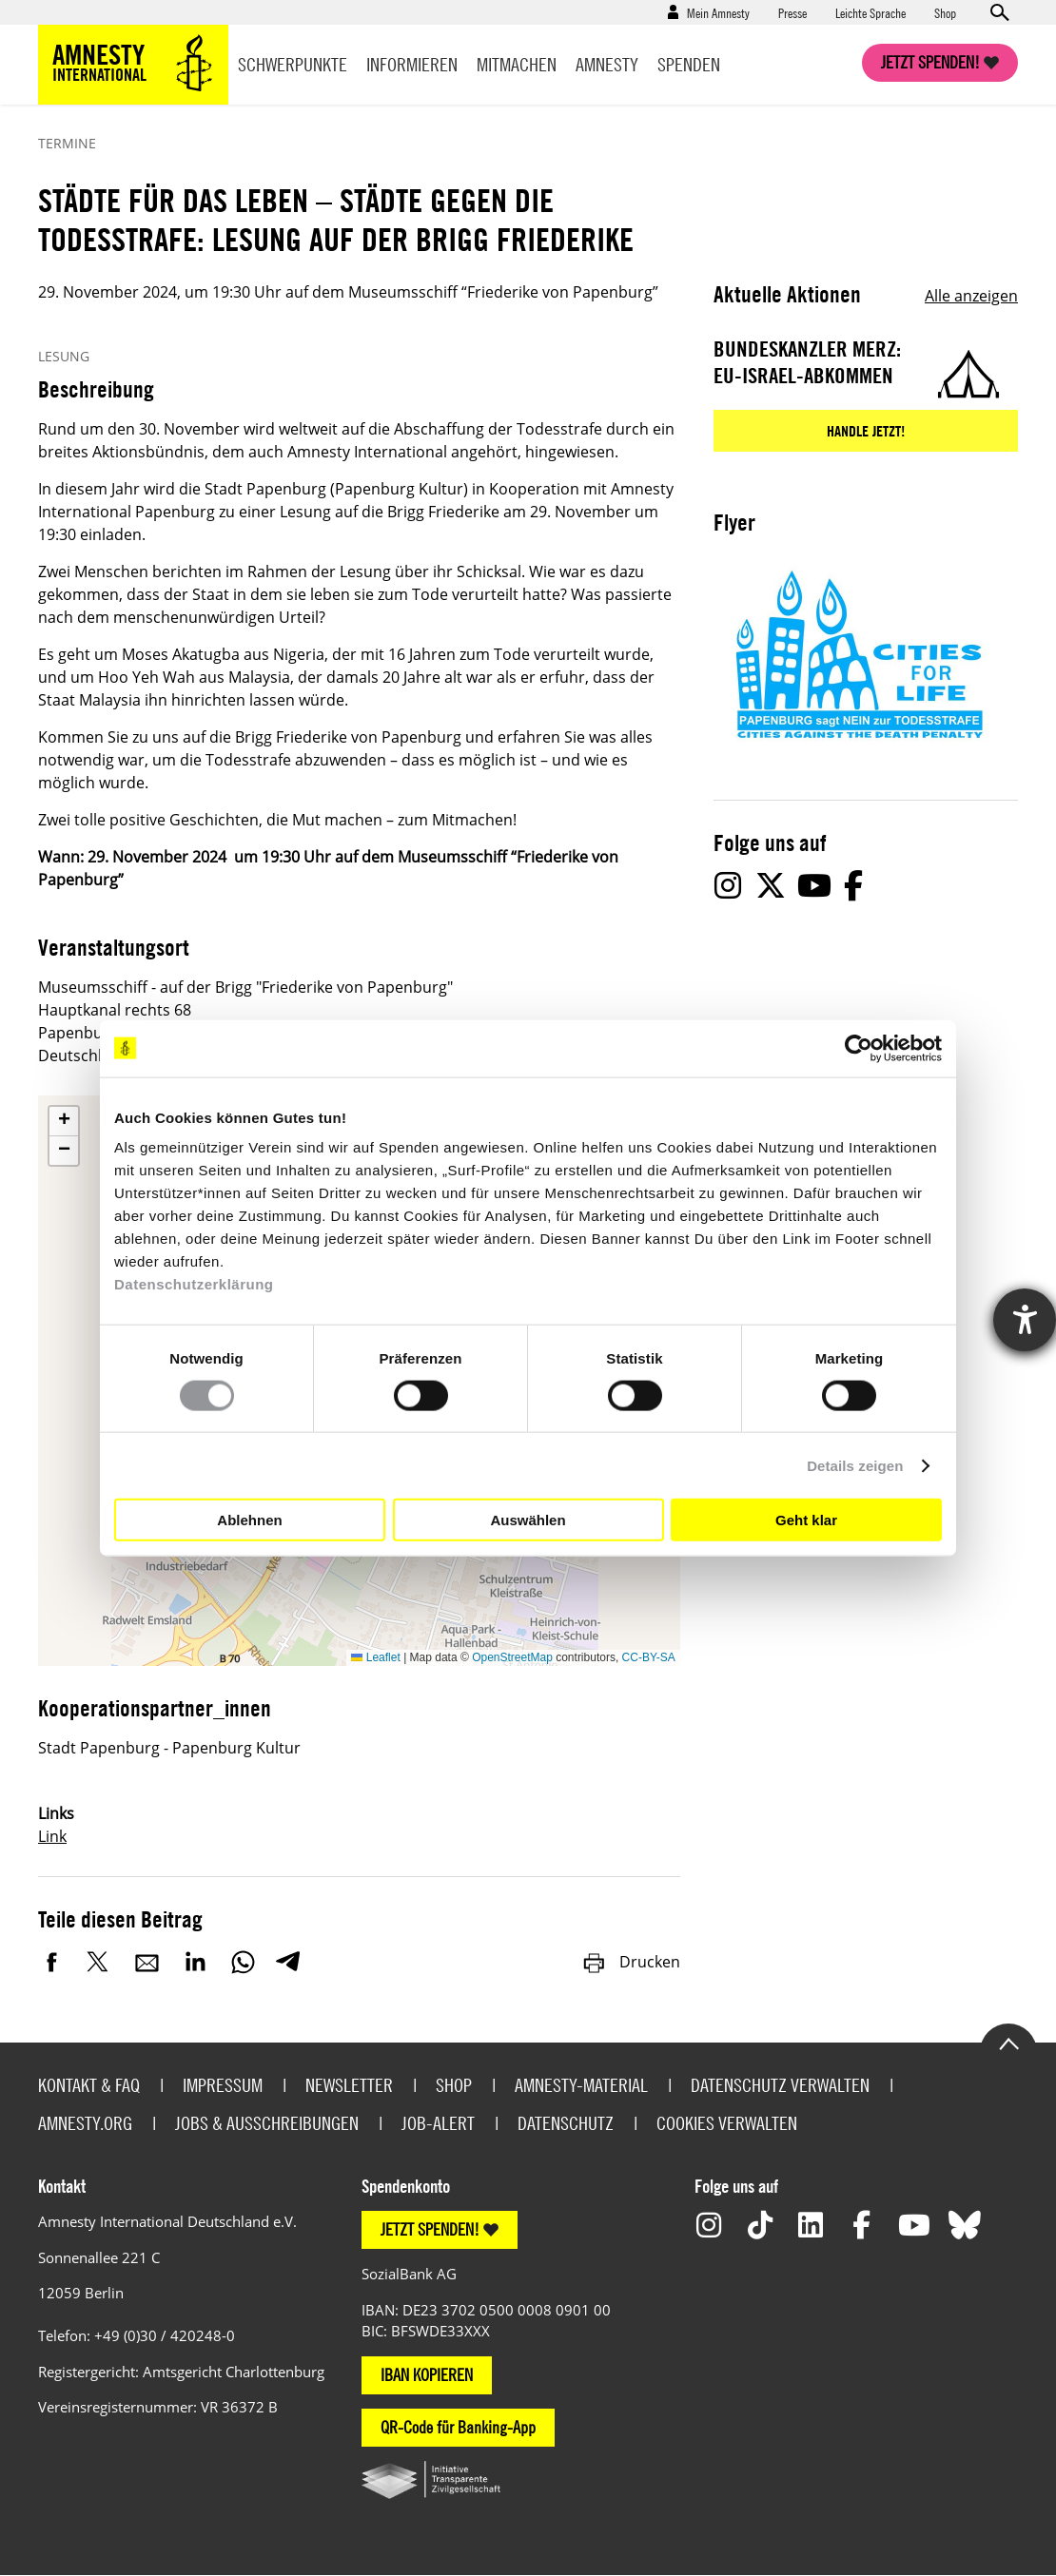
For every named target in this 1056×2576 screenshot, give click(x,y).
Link (52, 1836)
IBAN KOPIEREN (427, 2375)
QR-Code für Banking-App (458, 2427)
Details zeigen (855, 1465)
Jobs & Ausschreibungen (267, 2123)
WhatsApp (242, 1961)
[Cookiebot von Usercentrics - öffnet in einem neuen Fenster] (858, 1048)
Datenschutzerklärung (194, 1284)
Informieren (412, 64)
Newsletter (349, 2085)
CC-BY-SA (648, 1657)
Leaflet (375, 1657)
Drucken (630, 1961)
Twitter (100, 1961)
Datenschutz (566, 2123)
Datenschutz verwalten (780, 2085)
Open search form (999, 12)
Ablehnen (249, 1519)
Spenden (688, 64)
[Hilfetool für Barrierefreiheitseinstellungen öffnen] (1024, 1319)
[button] (63, 1121)
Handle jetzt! (866, 430)
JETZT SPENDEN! (430, 2229)
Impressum (223, 2085)
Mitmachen (517, 64)
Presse (792, 12)
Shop (945, 12)
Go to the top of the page (1008, 2043)
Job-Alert (438, 2123)
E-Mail (147, 1961)
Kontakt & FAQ (89, 2085)
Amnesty (607, 64)
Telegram (288, 1961)
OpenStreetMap (512, 1657)
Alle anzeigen (971, 295)
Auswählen (527, 1519)
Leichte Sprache (870, 12)
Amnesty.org (85, 2123)
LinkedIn (195, 1961)
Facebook (52, 1961)
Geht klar (806, 1519)
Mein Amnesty (718, 12)
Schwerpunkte (292, 64)
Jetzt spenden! (930, 62)
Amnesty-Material (581, 2085)
